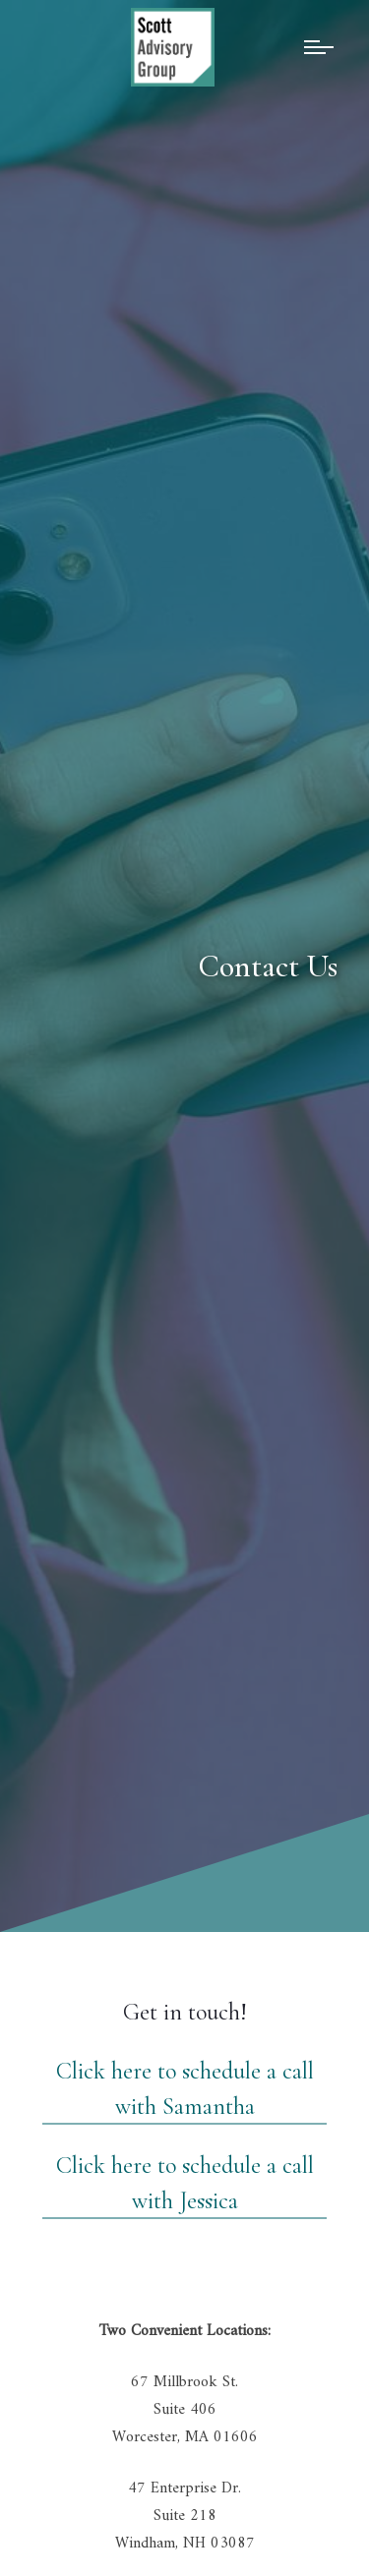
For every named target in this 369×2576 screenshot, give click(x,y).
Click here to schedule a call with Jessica (185, 2183)
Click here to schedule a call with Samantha (185, 2089)
